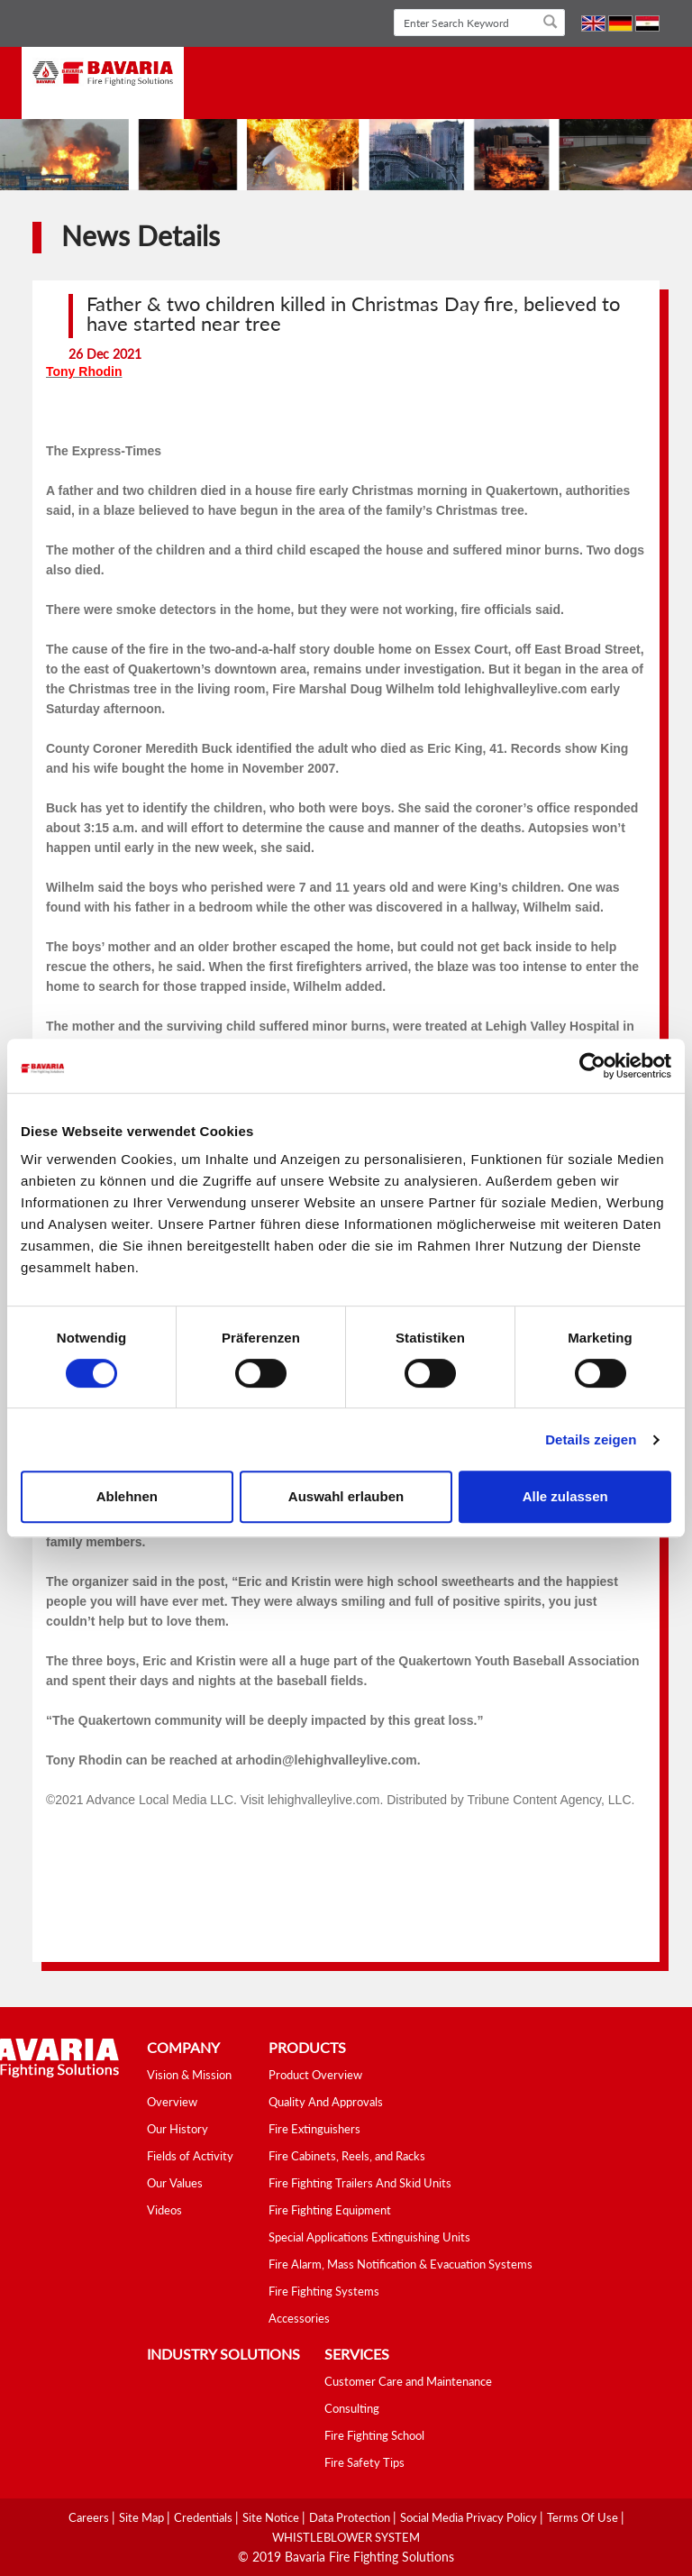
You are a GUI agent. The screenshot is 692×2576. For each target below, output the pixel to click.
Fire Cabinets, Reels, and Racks (347, 2156)
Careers (90, 2517)
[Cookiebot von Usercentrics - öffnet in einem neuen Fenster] (592, 1065)
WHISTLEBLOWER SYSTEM (346, 2537)
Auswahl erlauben (346, 1496)
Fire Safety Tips (364, 2462)
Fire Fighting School (374, 2435)
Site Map (143, 2517)
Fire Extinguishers (314, 2129)
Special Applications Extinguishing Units (369, 2237)
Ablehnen (127, 1496)
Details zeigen (590, 1439)
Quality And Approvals (326, 2102)
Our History (177, 2129)
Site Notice (272, 2517)
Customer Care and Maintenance (408, 2381)
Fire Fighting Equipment (330, 2210)
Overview (172, 2102)
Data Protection (351, 2517)
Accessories (299, 2318)
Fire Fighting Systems (324, 2291)
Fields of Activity (190, 2156)
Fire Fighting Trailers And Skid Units (360, 2183)
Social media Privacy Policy (470, 2517)
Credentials (204, 2517)
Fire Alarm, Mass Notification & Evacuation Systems (401, 2264)
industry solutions (223, 2353)
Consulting (351, 2408)
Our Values (175, 2183)
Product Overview (315, 2074)
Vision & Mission (189, 2074)
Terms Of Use (584, 2517)
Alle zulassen (565, 1496)
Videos (164, 2210)
